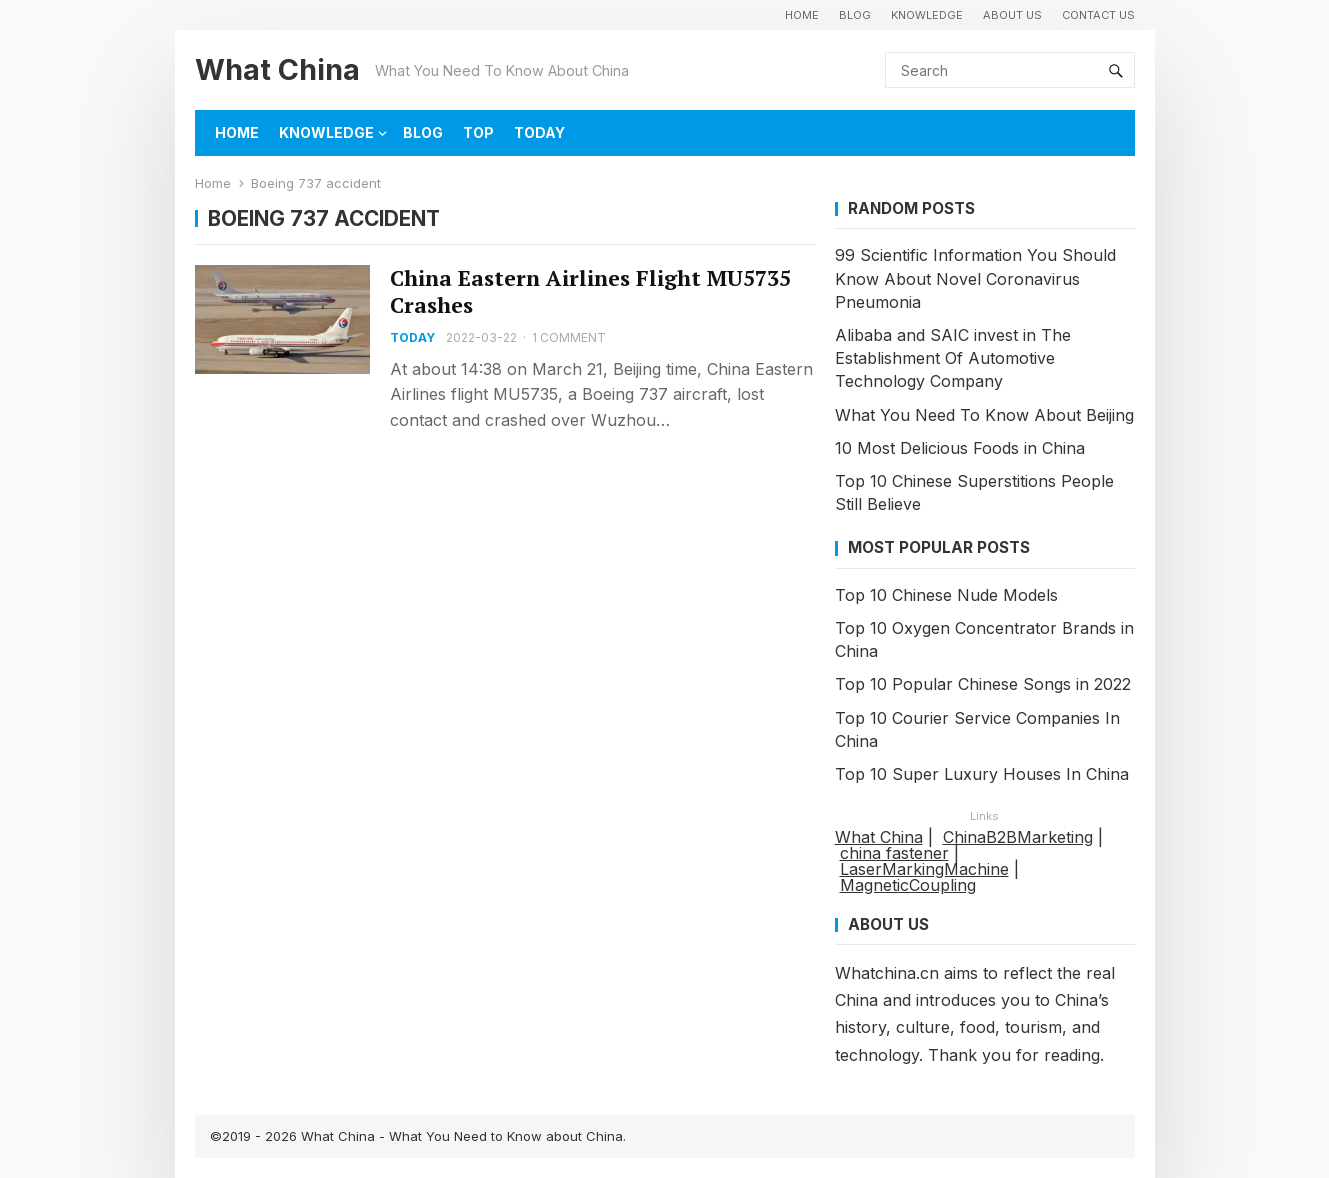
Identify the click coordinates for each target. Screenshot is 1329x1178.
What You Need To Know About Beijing (984, 415)
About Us (1012, 15)
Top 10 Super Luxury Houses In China (982, 774)
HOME (802, 15)
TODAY (539, 132)
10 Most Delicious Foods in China (960, 448)
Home (213, 183)
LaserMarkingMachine (924, 869)
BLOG (855, 15)
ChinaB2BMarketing (1018, 837)
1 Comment (569, 337)
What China (277, 69)
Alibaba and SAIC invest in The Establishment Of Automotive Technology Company (953, 358)
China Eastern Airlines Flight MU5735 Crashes (590, 291)
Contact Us (1098, 15)
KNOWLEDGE (927, 15)
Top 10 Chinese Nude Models (946, 595)
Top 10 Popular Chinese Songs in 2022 (983, 684)
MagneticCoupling (908, 885)
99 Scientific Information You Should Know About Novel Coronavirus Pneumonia (975, 278)
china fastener (894, 853)
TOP (478, 132)
